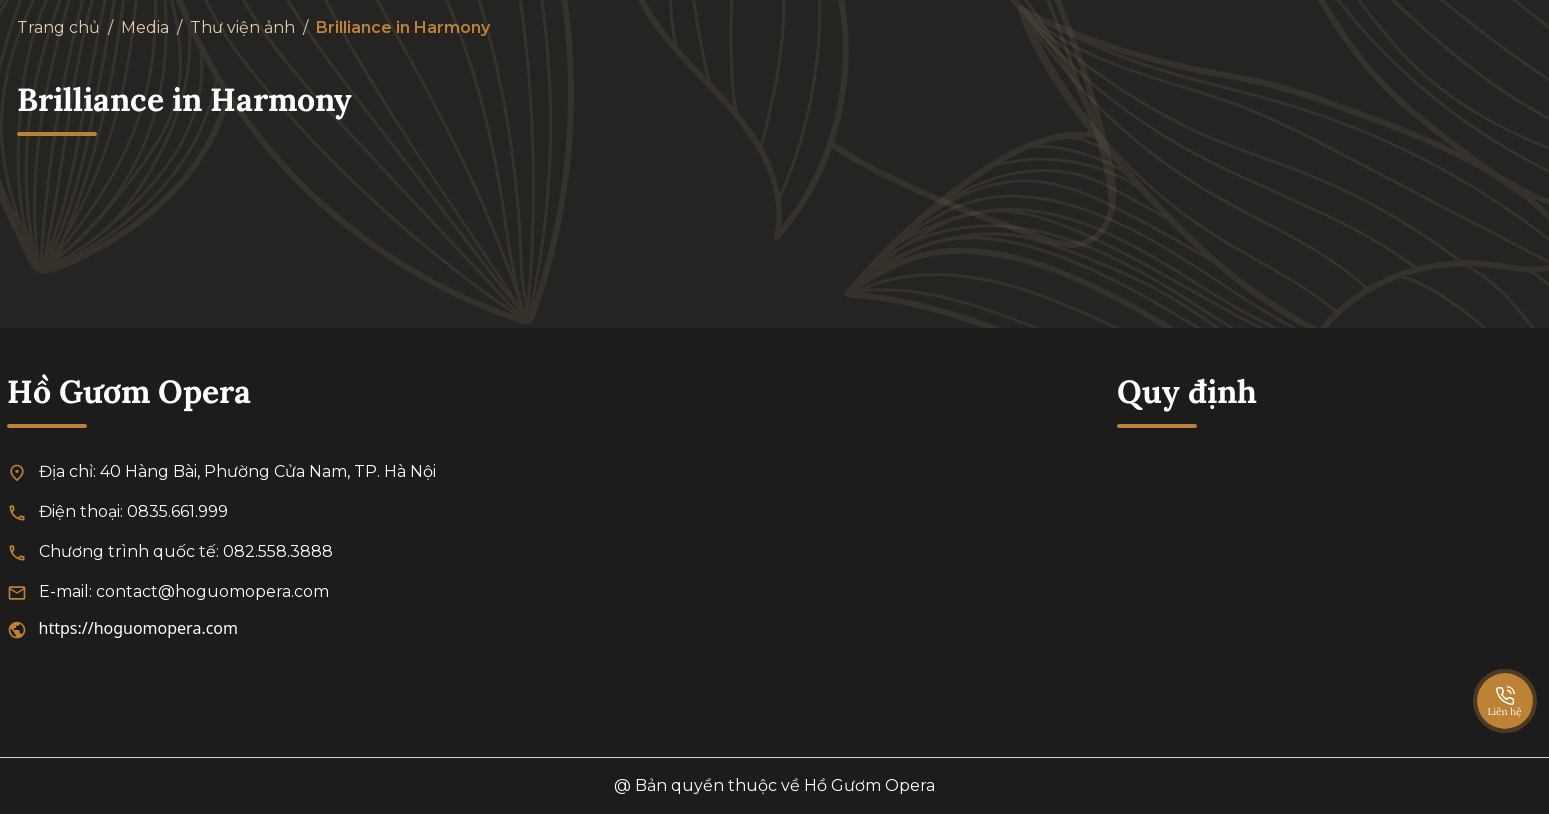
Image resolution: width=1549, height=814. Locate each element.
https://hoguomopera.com (139, 628)
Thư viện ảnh (242, 27)
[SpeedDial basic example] (1505, 681)
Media (145, 27)
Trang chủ (58, 27)
